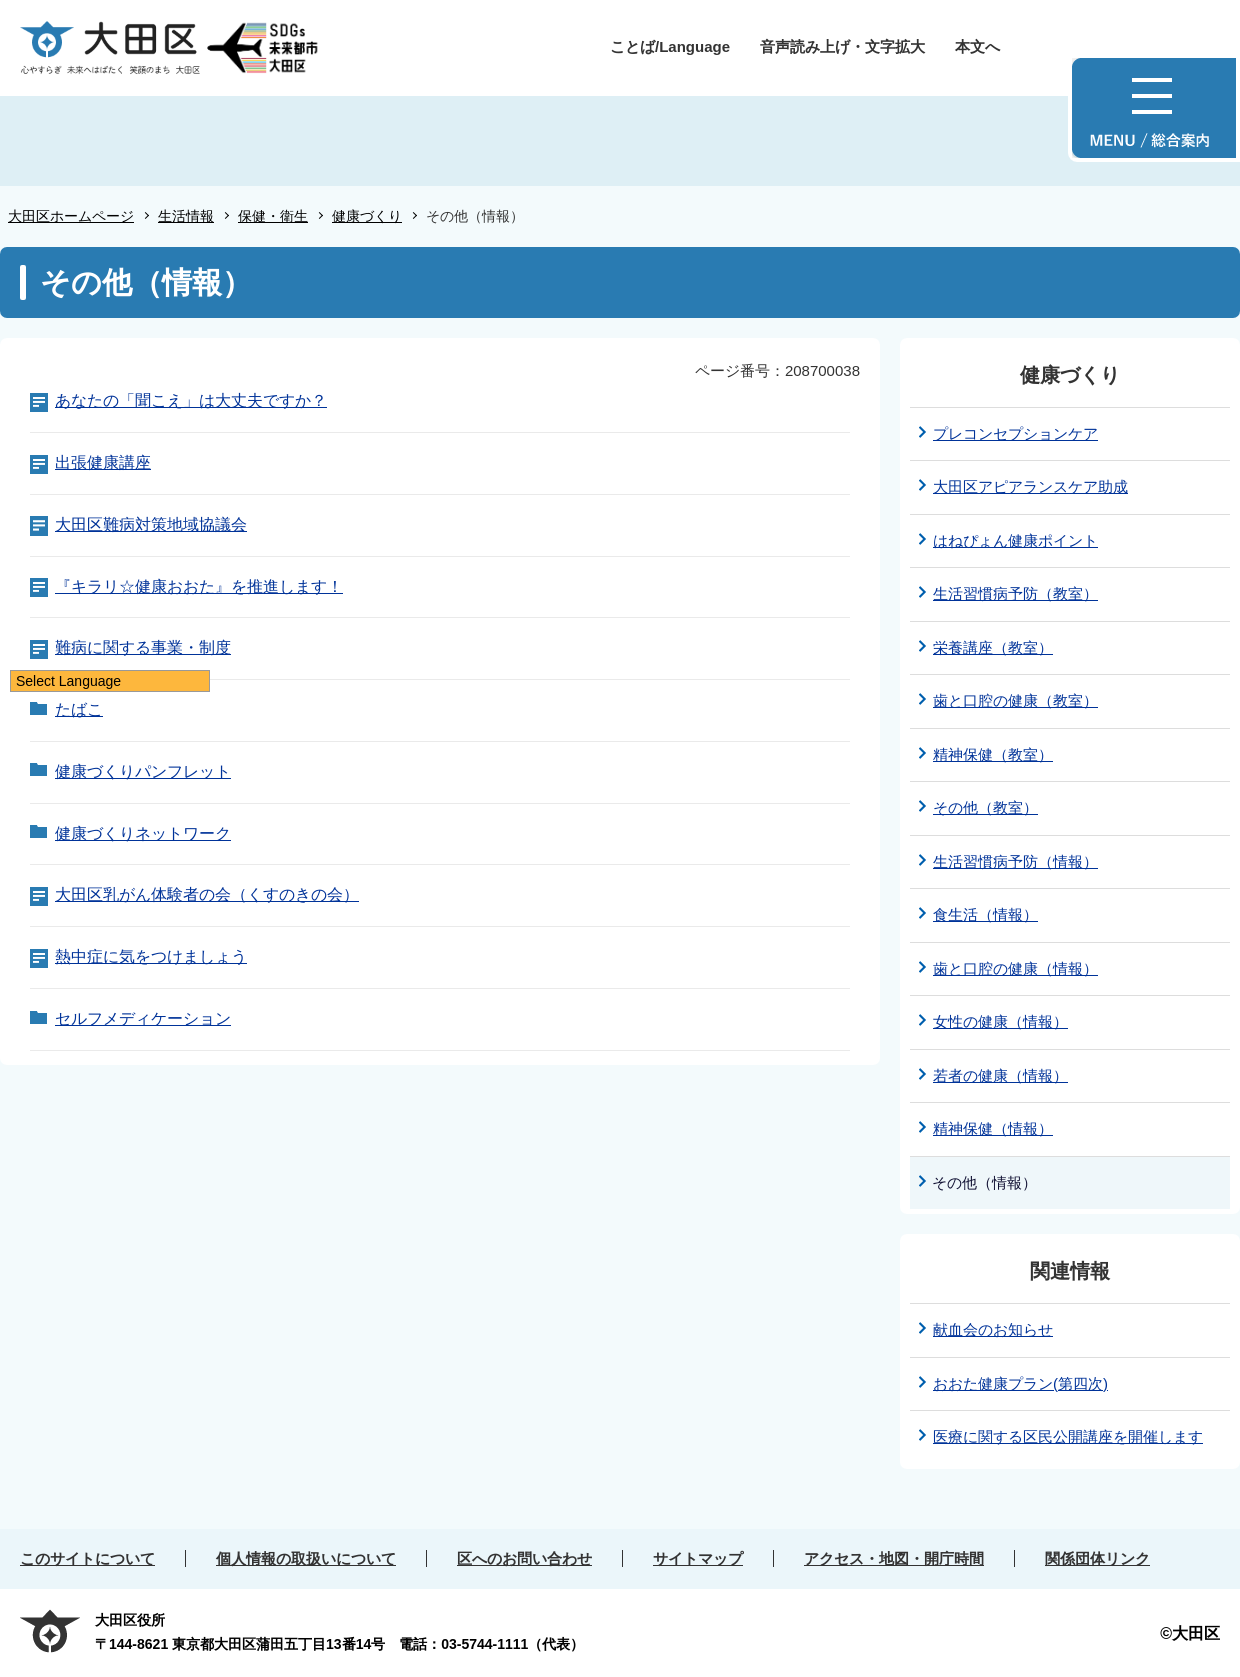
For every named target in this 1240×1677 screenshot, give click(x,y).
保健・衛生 (273, 216)
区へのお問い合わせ (524, 1558)
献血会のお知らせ (993, 1329)
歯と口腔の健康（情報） (1015, 968)
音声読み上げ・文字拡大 (842, 46)
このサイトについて (87, 1558)
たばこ (79, 709)
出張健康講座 (103, 462)
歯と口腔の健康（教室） (1015, 700)
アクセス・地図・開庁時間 (894, 1558)
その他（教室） (985, 807)
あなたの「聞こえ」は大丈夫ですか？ (191, 400)
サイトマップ (698, 1558)
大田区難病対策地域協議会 (151, 524)
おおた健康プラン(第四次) (1020, 1383)
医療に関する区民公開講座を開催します (1068, 1436)
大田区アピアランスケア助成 (1030, 486)
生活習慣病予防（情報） (1015, 861)
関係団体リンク (1097, 1558)
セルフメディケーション (143, 1018)
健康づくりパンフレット (143, 771)
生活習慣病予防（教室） (1015, 593)
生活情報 (186, 216)
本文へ (977, 46)
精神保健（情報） (993, 1128)
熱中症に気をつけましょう (151, 956)
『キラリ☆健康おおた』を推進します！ (199, 586)
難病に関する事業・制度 (143, 647)
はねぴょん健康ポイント (1015, 540)
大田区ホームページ (71, 216)
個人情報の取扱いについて (306, 1558)
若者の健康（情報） (1000, 1075)
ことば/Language (670, 46)
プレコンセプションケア (1015, 433)
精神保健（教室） (993, 754)
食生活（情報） (985, 914)
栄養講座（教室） (993, 647)
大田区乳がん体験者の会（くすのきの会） (207, 894)
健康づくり (367, 216)
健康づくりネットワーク (143, 833)
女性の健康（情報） (1000, 1021)
